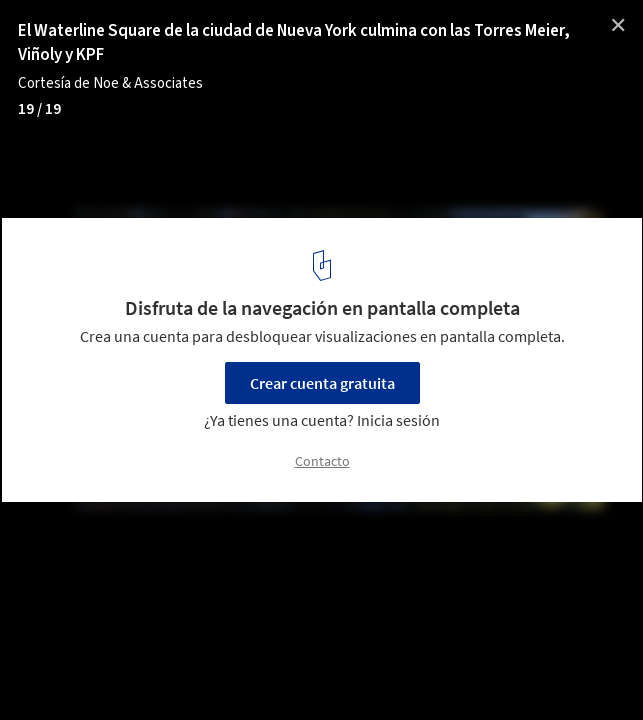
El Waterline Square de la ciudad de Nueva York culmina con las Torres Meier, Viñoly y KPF (294, 43)
